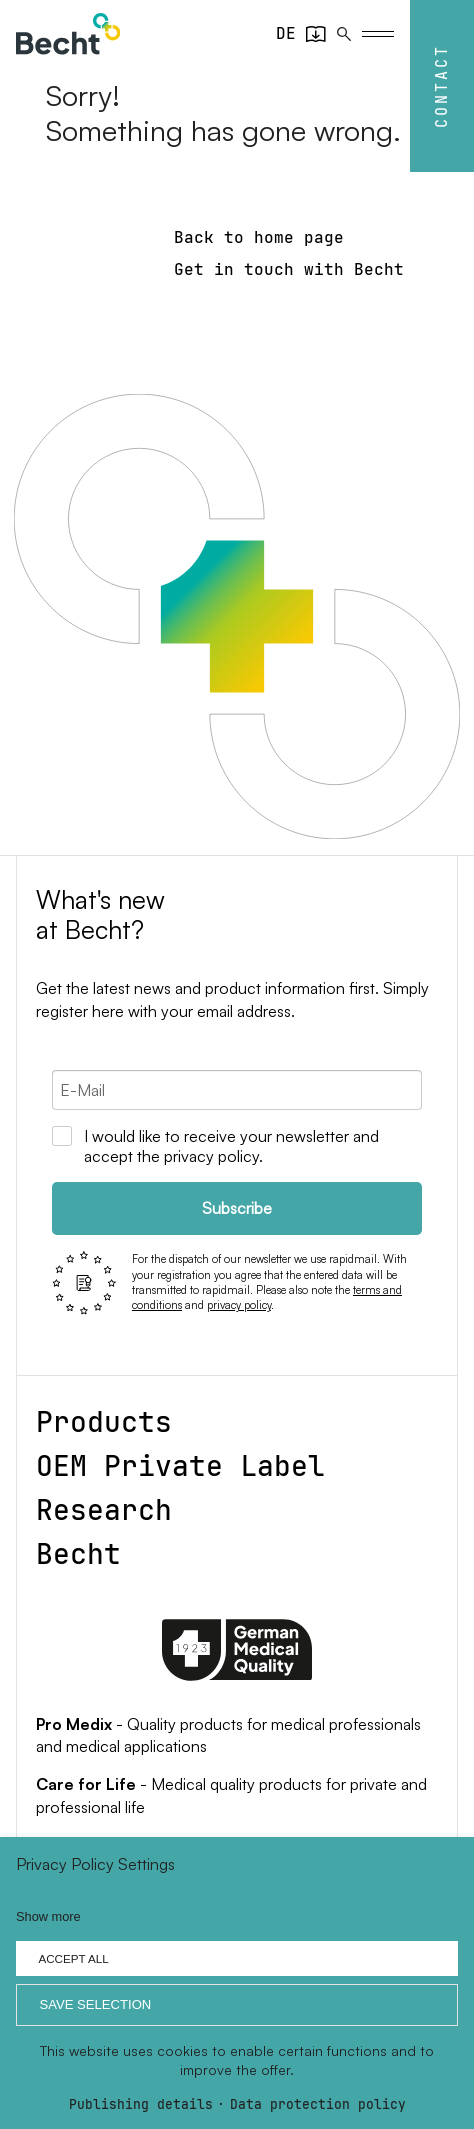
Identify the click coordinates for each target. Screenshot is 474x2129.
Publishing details (141, 2105)
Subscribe (237, 1208)
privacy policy (239, 1305)
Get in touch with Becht (289, 269)
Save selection (95, 2004)
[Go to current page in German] (286, 34)
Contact (441, 86)
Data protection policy (318, 2105)
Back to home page (259, 237)
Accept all (73, 1958)
